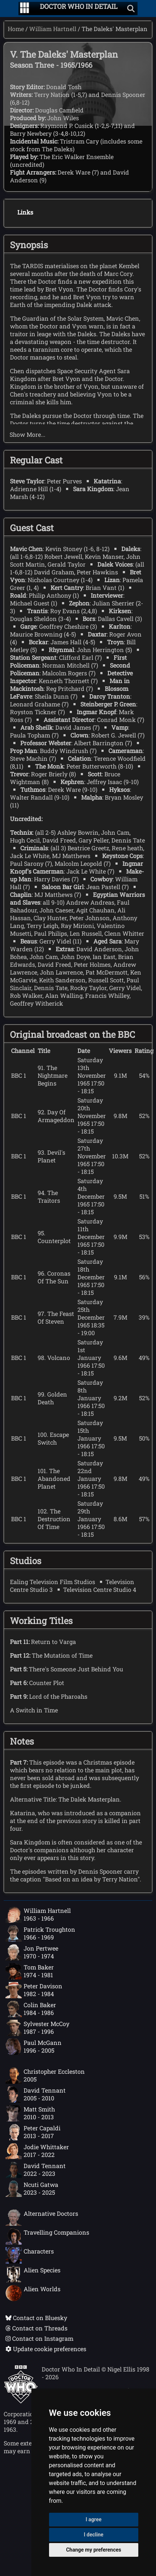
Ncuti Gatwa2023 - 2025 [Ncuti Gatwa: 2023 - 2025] (32, 2189)
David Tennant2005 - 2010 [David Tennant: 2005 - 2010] (36, 2094)
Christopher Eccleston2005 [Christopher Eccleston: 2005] (45, 2075)
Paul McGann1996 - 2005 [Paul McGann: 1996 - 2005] (34, 2047)
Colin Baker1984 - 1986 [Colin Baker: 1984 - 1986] (31, 2009)
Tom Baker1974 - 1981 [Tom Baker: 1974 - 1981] (30, 1971)
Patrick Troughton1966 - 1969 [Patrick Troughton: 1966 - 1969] (40, 1933)
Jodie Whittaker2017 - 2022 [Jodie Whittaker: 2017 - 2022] (37, 2151)
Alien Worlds (33, 2293)
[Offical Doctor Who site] (21, 2401)
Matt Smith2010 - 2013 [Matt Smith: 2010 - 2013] (30, 2113)
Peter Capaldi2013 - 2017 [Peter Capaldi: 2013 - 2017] (33, 2132)
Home (16, 29)
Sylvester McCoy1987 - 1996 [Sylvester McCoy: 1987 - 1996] (37, 2028)
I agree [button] (93, 2519)
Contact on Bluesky (36, 2318)
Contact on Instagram (39, 2338)
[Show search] (131, 8)
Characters (30, 2255)
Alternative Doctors (42, 2217)
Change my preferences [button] (93, 2550)
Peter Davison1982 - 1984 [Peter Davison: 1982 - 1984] (34, 1990)
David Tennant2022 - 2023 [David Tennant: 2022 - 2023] (36, 2170)
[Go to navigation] (25, 8)
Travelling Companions (47, 2236)
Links (25, 212)
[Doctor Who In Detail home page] (79, 8)
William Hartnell (52, 29)
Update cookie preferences (46, 2349)
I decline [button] (93, 2535)
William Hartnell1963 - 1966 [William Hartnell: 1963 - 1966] (38, 1915)
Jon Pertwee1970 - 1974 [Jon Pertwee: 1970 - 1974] (32, 1952)
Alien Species (33, 2274)
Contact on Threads (36, 2328)
